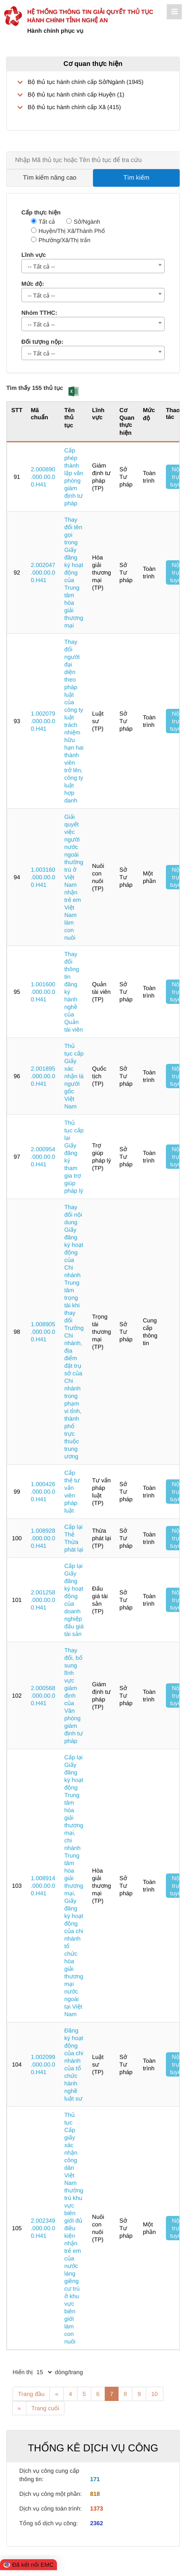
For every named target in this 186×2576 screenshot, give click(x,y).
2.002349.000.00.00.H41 (43, 2228)
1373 (96, 2508)
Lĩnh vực (33, 254)
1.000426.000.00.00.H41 (43, 1491)
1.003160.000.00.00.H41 (43, 877)
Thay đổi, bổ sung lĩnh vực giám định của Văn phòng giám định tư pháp (73, 1695)
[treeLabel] (93, 94)
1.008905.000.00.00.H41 (43, 1332)
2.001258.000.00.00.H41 (43, 1600)
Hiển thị (23, 2372)
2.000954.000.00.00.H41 (43, 1157)
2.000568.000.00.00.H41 (43, 1695)
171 (95, 2479)
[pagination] (44, 2372)
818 (95, 2493)
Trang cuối (45, 2408)
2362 (96, 2523)
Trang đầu (31, 2394)
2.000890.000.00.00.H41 (43, 477)
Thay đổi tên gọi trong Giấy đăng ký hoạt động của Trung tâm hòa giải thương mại (73, 572)
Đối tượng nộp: (42, 341)
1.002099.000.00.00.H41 (43, 2064)
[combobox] (93, 266)
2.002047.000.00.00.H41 (43, 572)
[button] (73, 391)
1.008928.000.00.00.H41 (43, 1538)
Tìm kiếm (137, 177)
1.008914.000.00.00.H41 (43, 1886)
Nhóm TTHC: (39, 312)
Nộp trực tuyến (177, 477)
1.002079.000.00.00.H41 (43, 721)
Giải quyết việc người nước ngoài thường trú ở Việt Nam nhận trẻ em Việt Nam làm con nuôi (73, 877)
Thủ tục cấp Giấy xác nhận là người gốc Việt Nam (73, 1076)
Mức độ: (32, 283)
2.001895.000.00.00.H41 (43, 1076)
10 (154, 2394)
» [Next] (19, 2408)
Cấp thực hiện (41, 212)
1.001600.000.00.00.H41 (43, 992)
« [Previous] (56, 2394)
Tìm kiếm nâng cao (50, 177)
